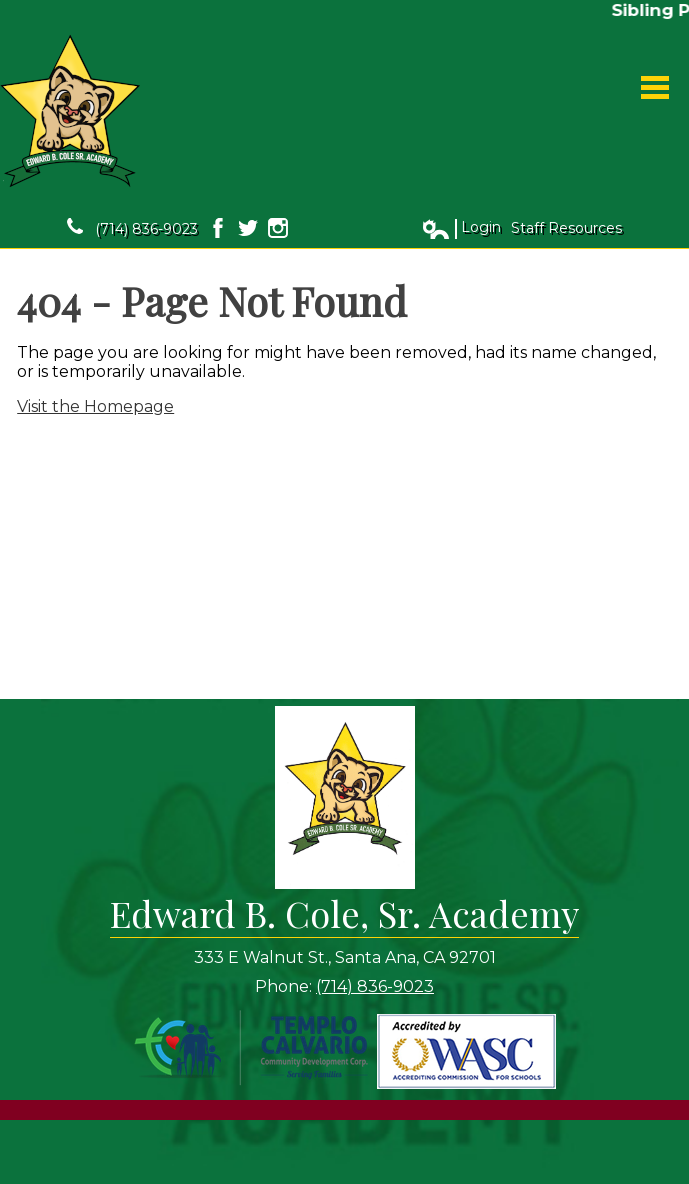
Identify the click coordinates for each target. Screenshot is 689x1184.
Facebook (218, 228)
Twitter (248, 228)
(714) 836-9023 (132, 228)
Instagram (278, 228)
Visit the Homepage (95, 406)
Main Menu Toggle (655, 87)
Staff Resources (566, 228)
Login (461, 228)
